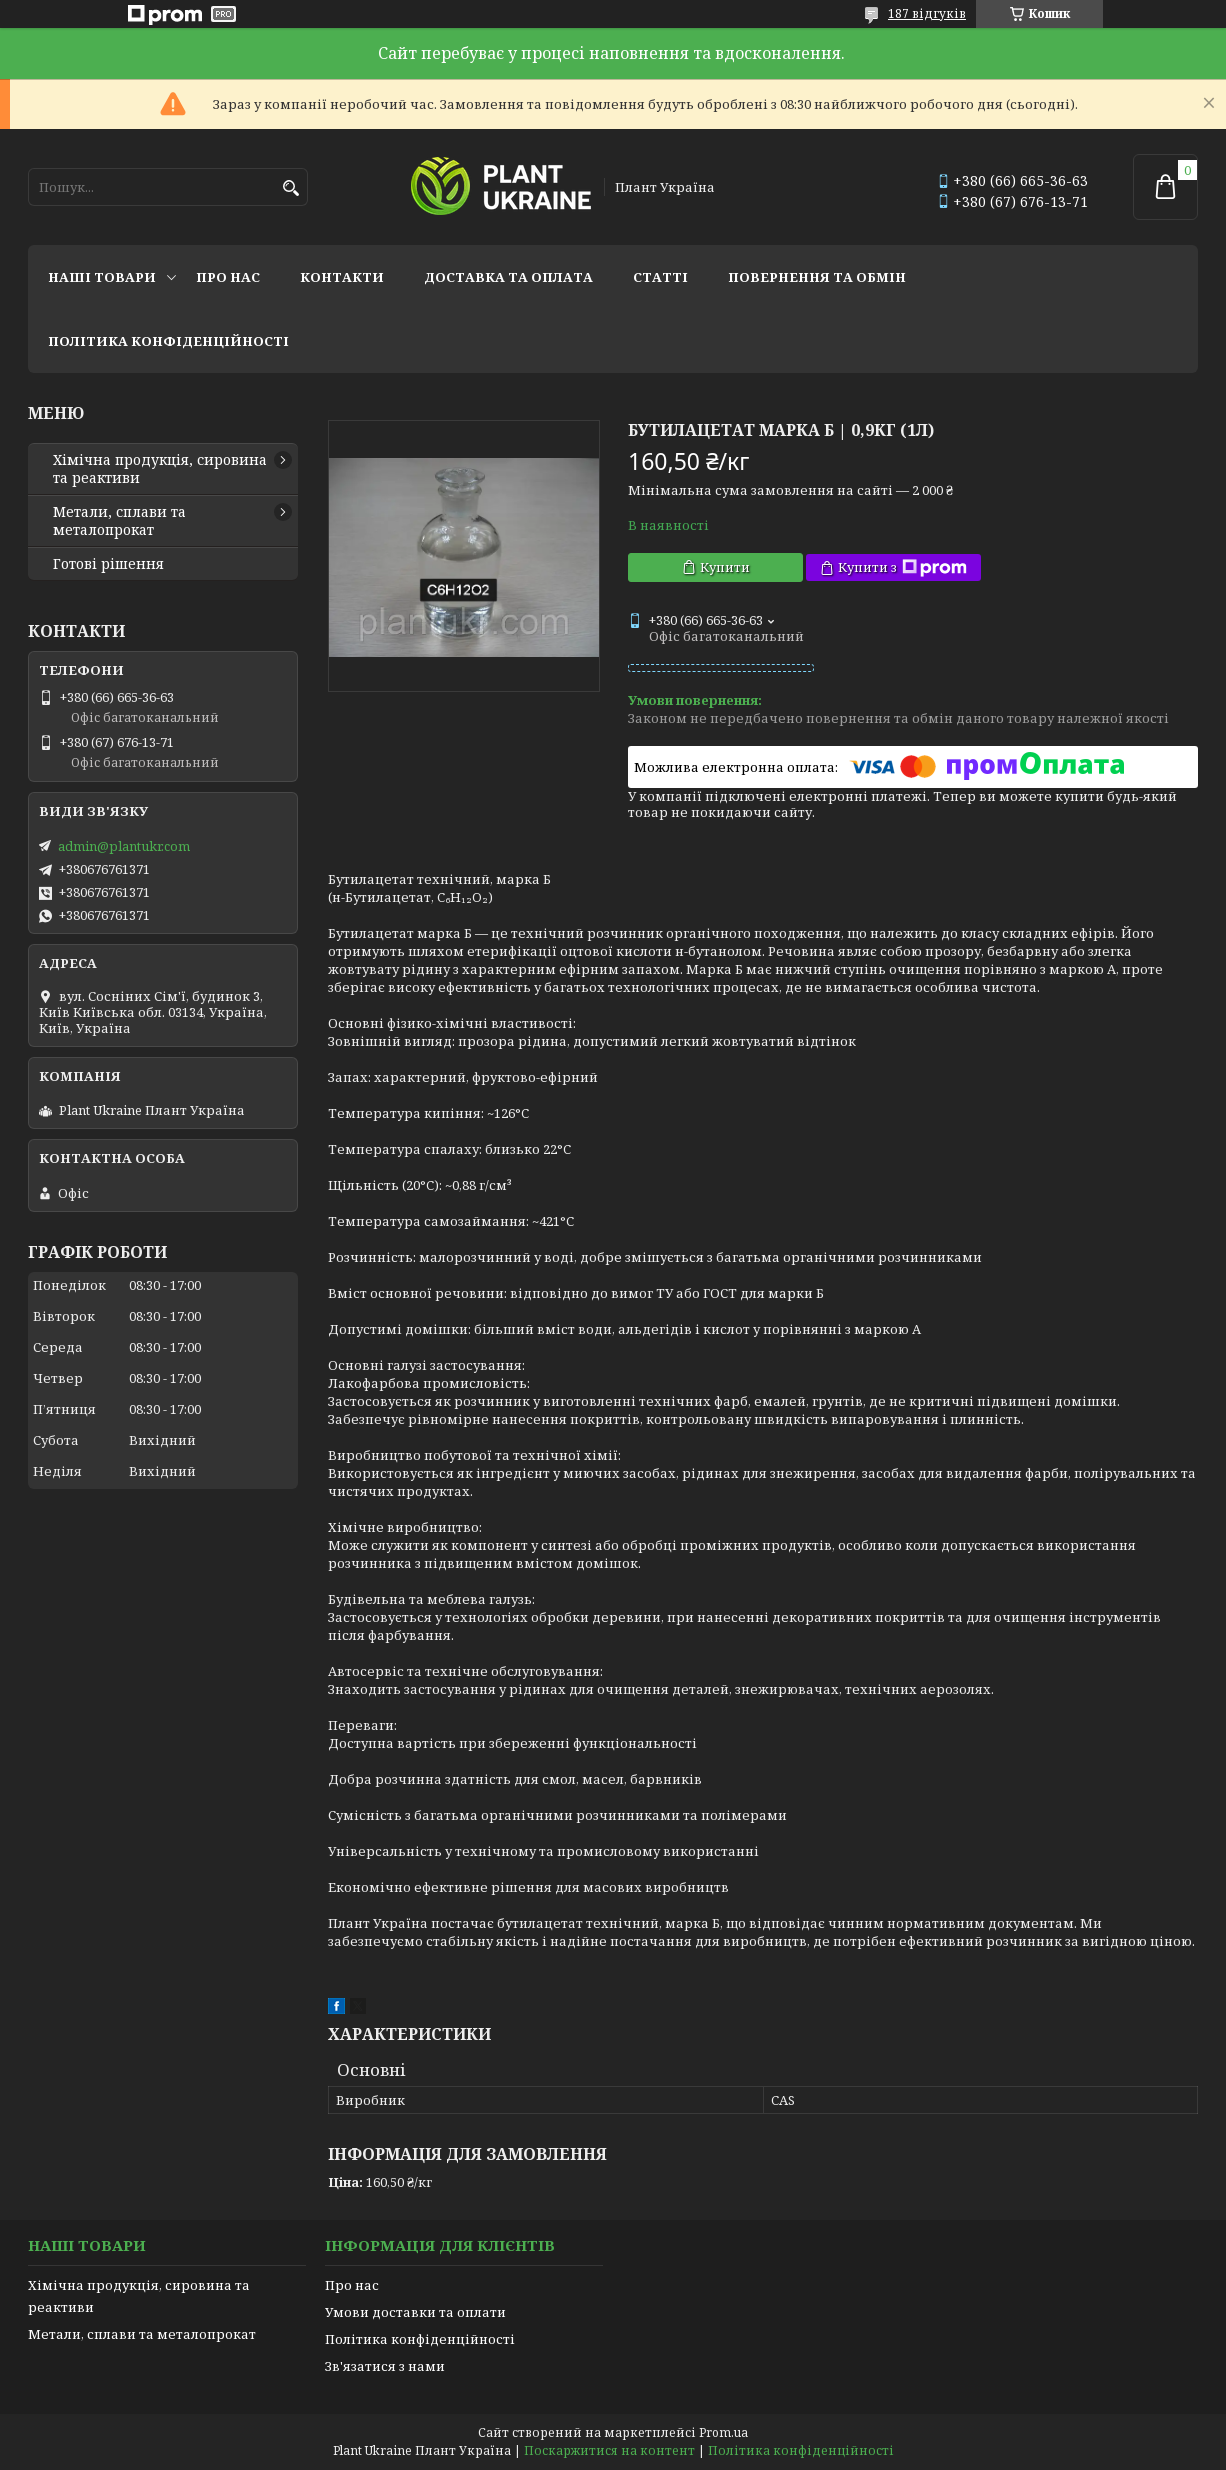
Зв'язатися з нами (385, 2366)
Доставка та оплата (508, 277)
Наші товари (102, 277)
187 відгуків (927, 13)
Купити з (902, 567)
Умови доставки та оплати (415, 2312)
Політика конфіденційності (168, 341)
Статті (660, 277)
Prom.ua (723, 2432)
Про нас (228, 277)
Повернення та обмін (817, 277)
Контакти (342, 277)
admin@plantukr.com (124, 846)
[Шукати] (290, 188)
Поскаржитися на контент (609, 2450)
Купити (725, 567)
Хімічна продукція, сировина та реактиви (160, 469)
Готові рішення (108, 564)
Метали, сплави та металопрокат (119, 521)
